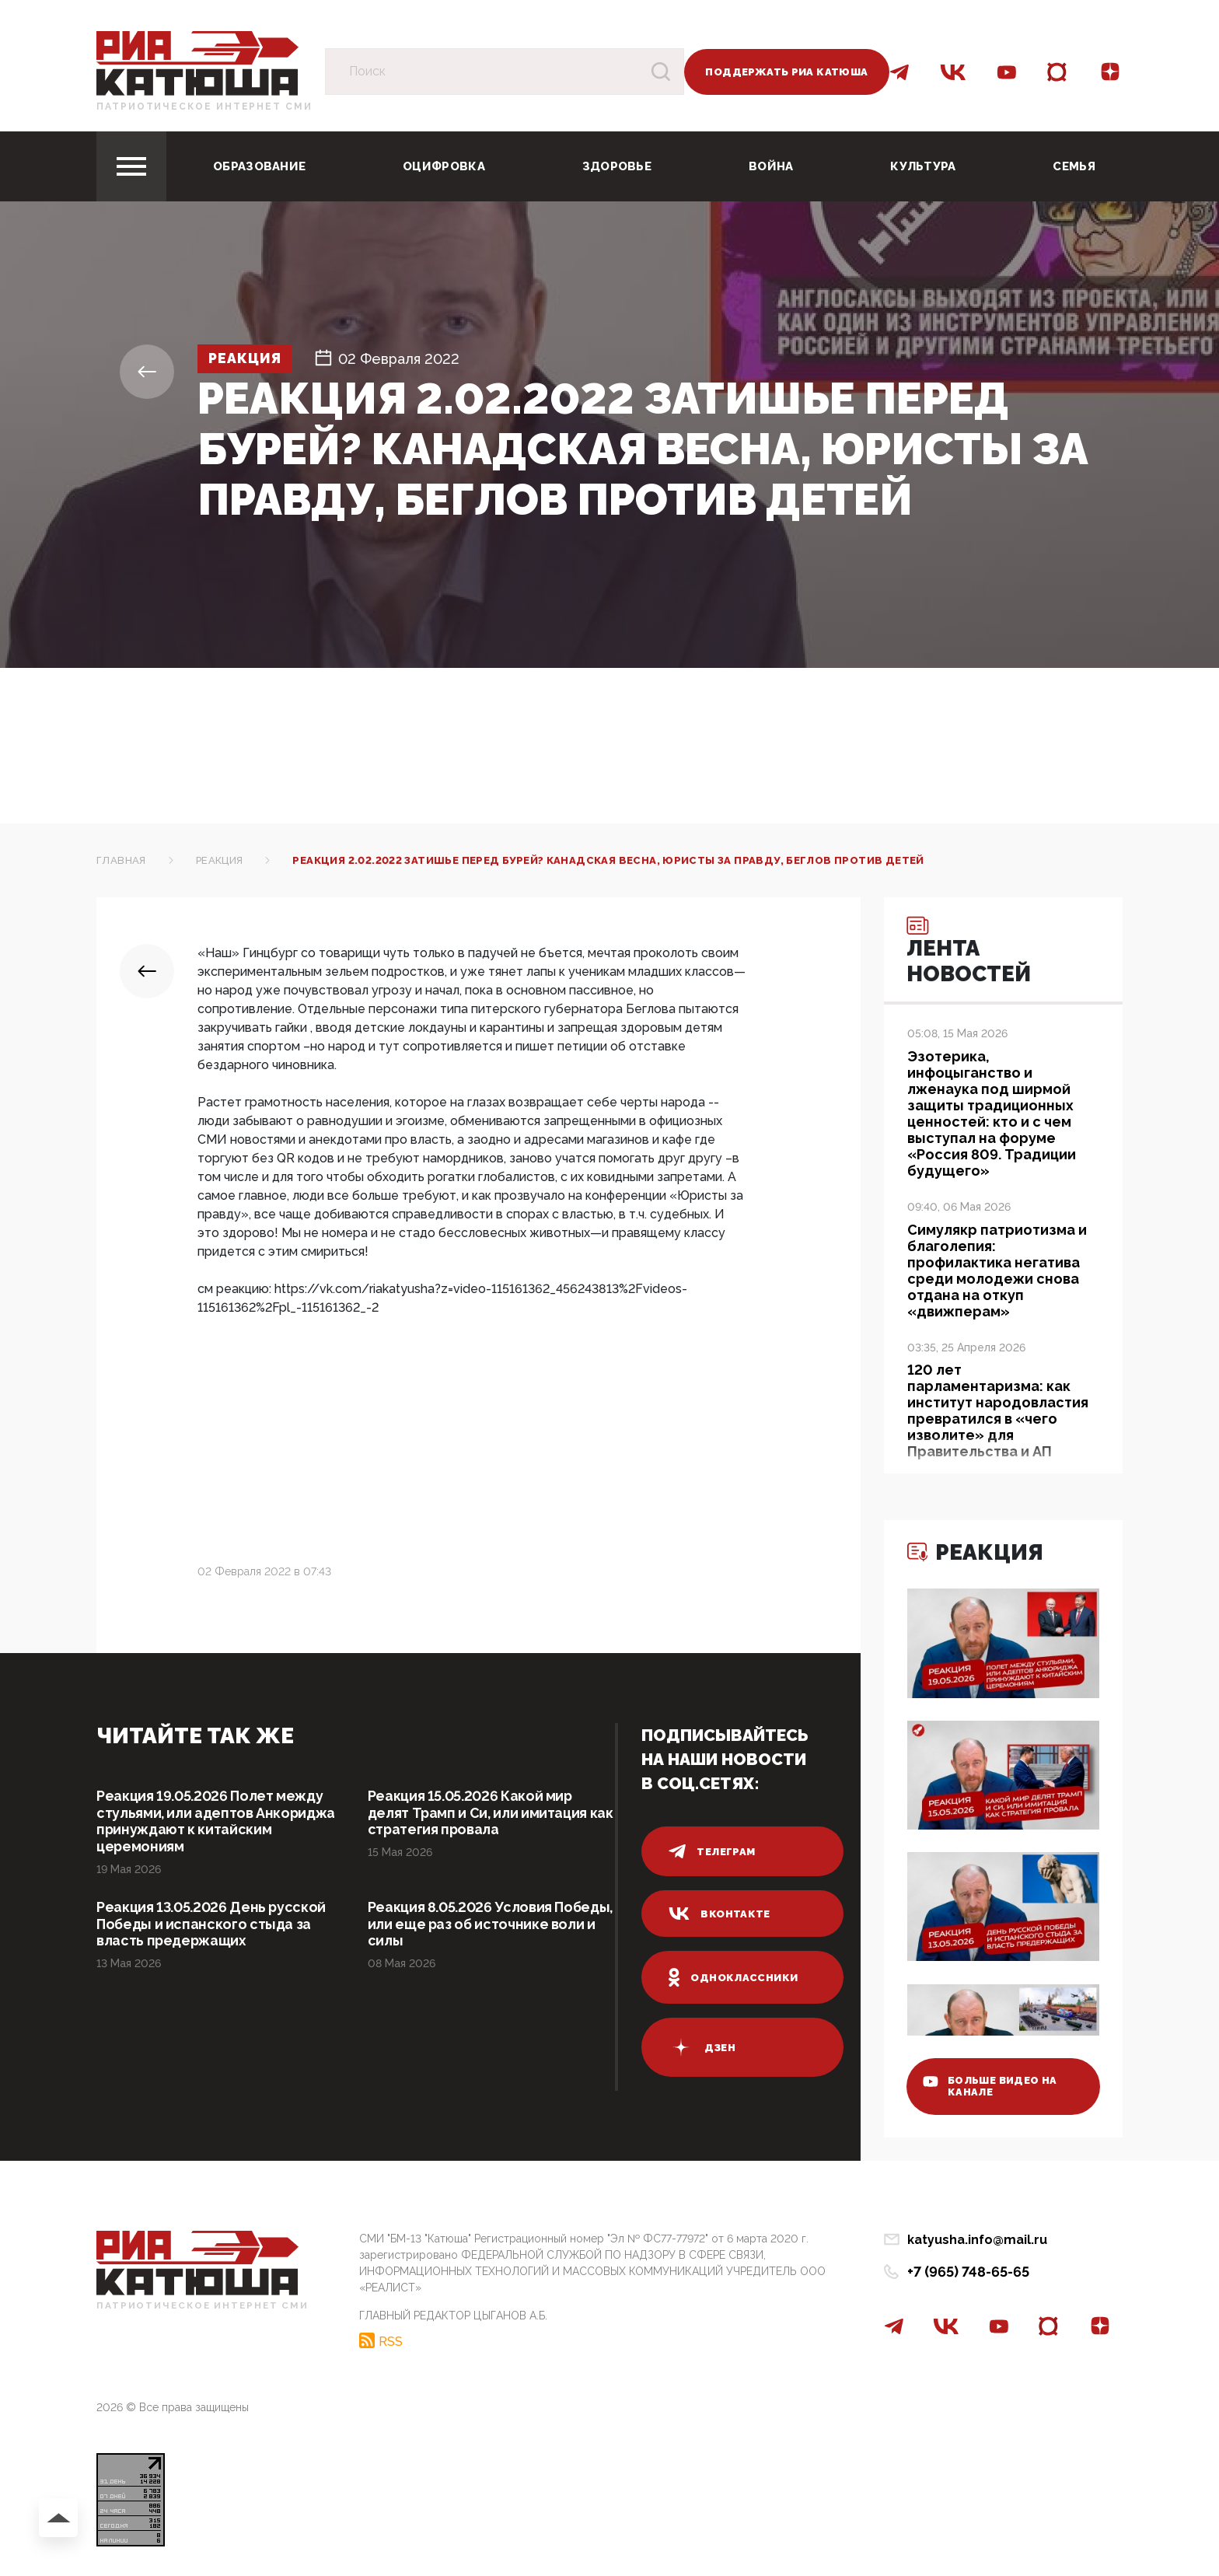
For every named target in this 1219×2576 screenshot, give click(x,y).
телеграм (712, 1851)
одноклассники (733, 1977)
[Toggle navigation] (131, 166)
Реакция (245, 359)
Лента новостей (970, 952)
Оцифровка (444, 166)
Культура (922, 166)
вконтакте (719, 1913)
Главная (121, 860)
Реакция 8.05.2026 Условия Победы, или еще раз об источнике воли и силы (491, 1925)
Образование (259, 166)
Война (771, 166)
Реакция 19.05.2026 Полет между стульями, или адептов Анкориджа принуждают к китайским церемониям (217, 1821)
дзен (702, 2047)
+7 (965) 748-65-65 (968, 2271)
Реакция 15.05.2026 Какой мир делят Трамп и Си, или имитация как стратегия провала (478, 1813)
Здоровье (616, 166)
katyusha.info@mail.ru (977, 2239)
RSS (391, 2340)
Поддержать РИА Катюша (786, 72)
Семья (1074, 166)
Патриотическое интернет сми (204, 106)
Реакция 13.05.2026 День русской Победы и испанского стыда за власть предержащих (212, 1925)
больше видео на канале (992, 2085)
